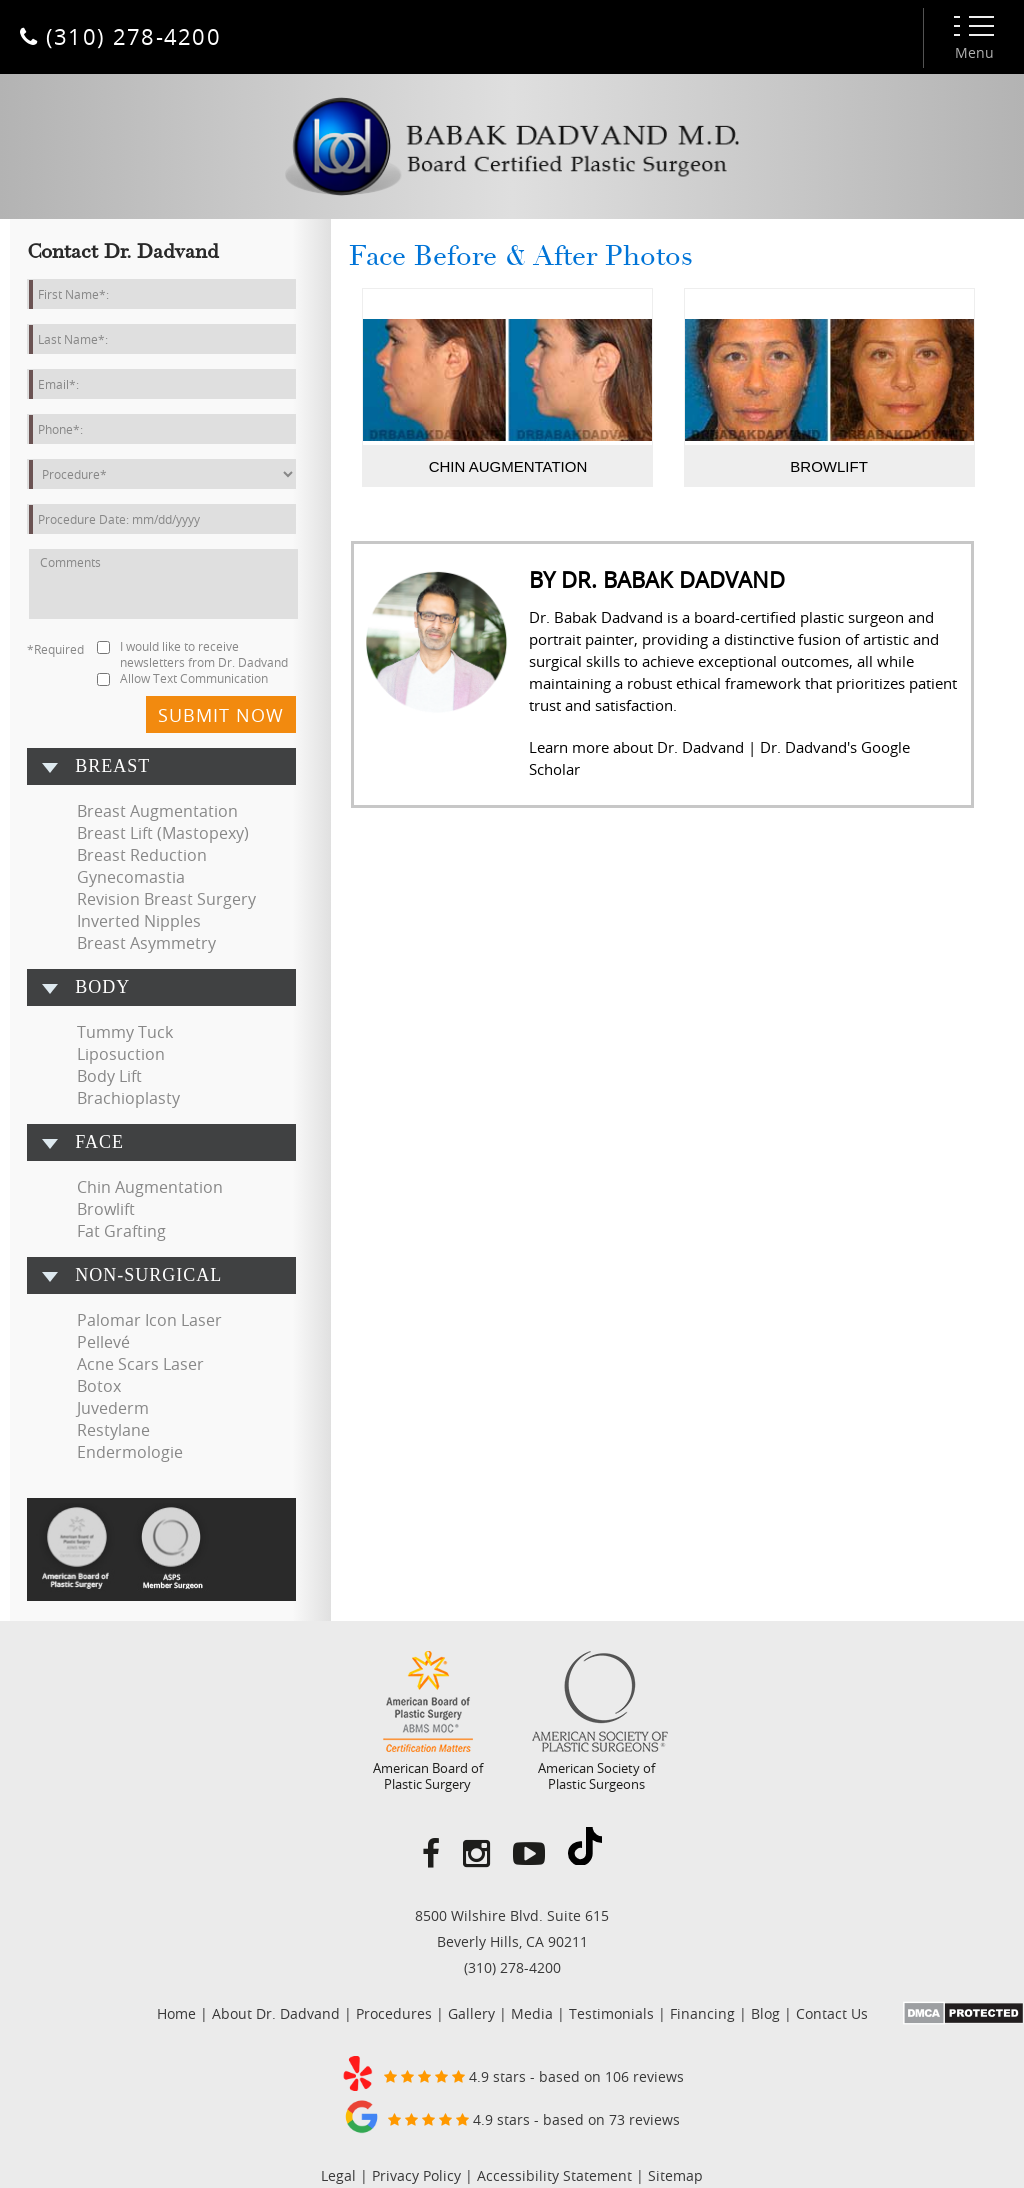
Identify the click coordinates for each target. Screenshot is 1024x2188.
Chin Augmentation (150, 1187)
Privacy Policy (416, 2175)
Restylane (113, 1430)
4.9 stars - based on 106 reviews (512, 2073)
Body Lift (109, 1076)
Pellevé (103, 1342)
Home (176, 2013)
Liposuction (121, 1054)
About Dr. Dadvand (276, 2013)
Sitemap (675, 2175)
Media (532, 2013)
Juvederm (113, 1408)
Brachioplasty (128, 1098)
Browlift (106, 1209)
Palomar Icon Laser (149, 1320)
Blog (765, 2013)
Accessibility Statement (554, 2175)
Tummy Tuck (125, 1032)
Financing (702, 2013)
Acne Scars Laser (140, 1364)
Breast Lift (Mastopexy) (163, 833)
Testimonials (611, 2013)
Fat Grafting (121, 1231)
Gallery (471, 2013)
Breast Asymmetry (146, 943)
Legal (338, 2175)
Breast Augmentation (157, 811)
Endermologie (130, 1452)
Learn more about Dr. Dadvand (636, 747)
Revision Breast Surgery (166, 899)
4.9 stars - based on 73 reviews (512, 2116)
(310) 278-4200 (512, 1967)
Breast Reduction (142, 855)
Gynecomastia (131, 877)
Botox (99, 1386)
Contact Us (832, 2013)
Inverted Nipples (139, 921)
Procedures (394, 2013)
